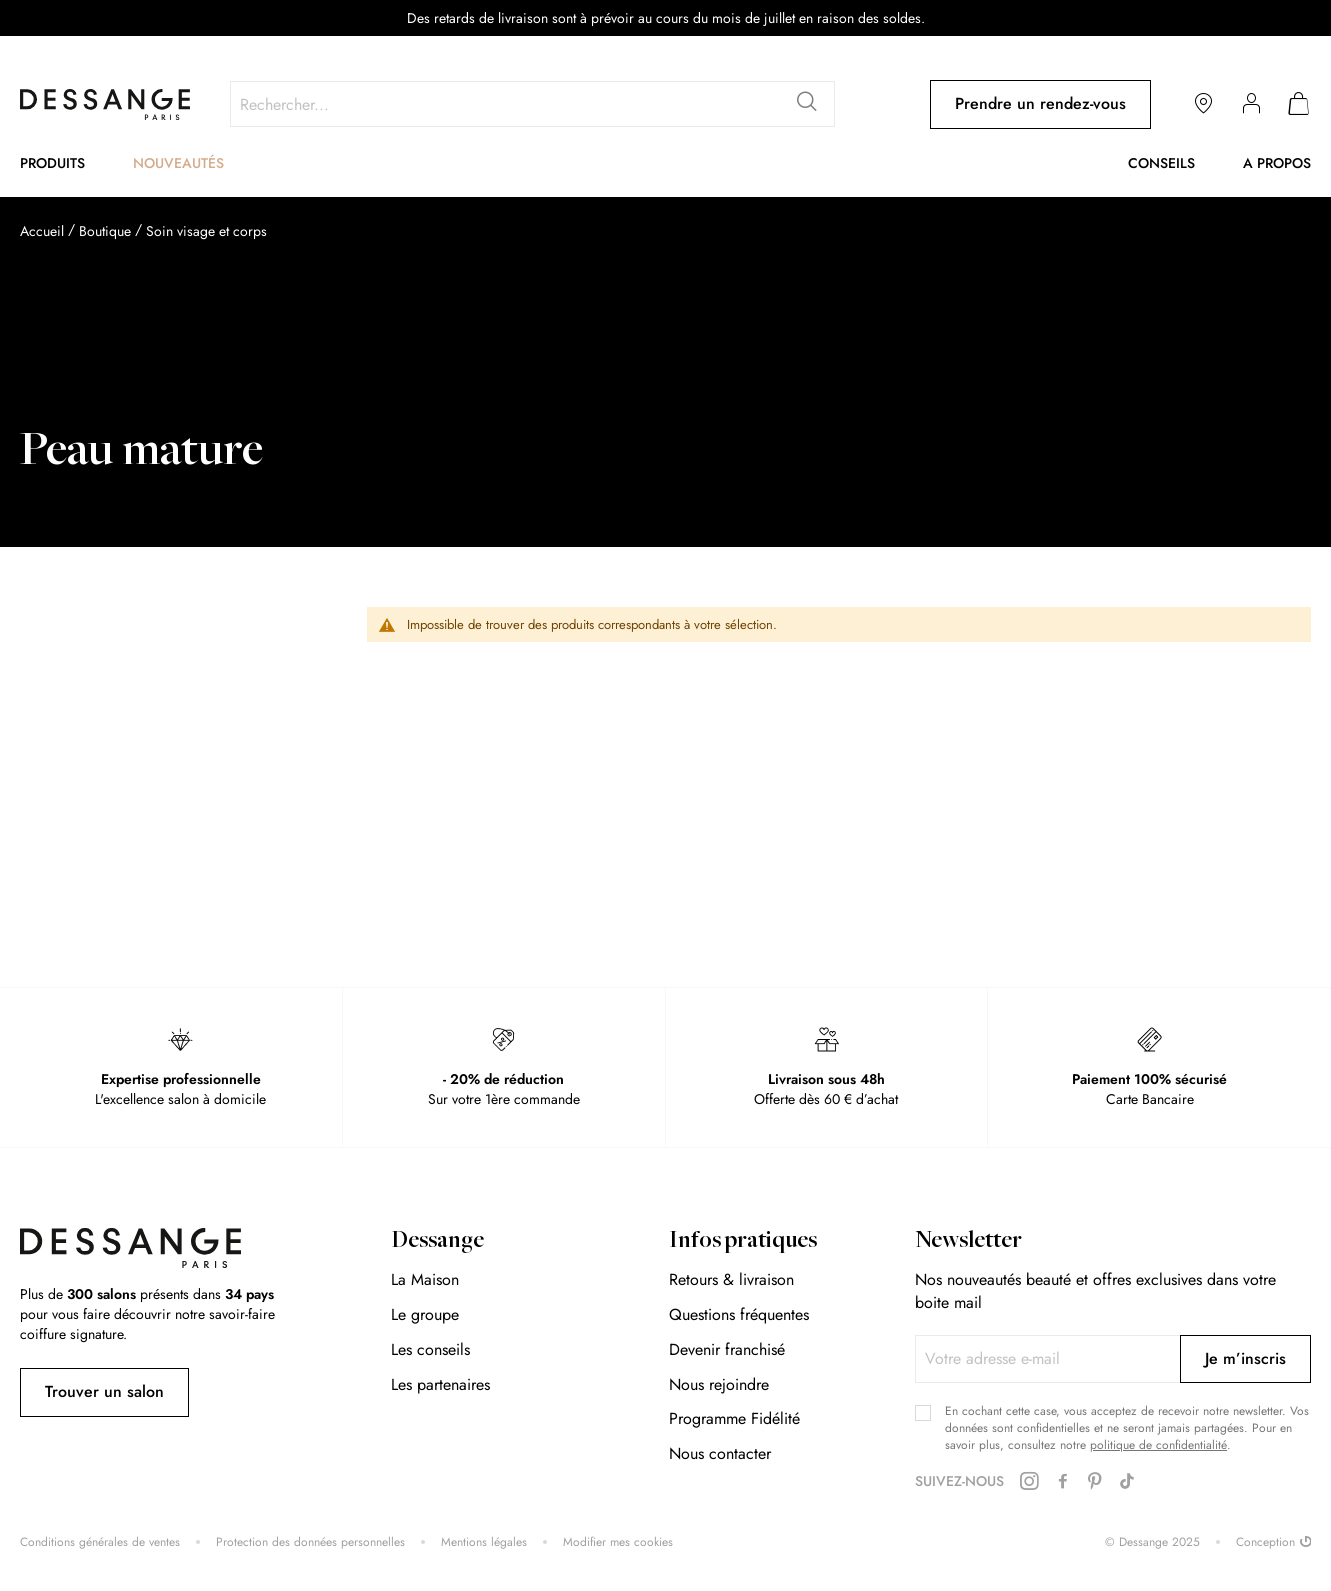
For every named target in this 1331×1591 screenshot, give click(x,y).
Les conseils (430, 1349)
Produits (52, 163)
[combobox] (532, 104)
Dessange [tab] (437, 1242)
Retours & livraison (731, 1279)
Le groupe (425, 1314)
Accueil (42, 231)
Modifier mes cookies (618, 1542)
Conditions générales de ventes (100, 1542)
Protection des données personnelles (310, 1542)
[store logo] (105, 104)
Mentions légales (484, 1542)
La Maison (425, 1279)
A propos (1277, 163)
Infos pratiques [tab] (743, 1242)
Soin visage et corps (206, 231)
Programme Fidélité (734, 1418)
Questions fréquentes (739, 1314)
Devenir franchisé (727, 1349)
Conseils (1161, 163)
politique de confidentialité (1158, 1445)
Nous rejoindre (719, 1384)
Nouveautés (178, 163)
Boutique (105, 231)
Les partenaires (440, 1384)
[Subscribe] (1245, 1359)
